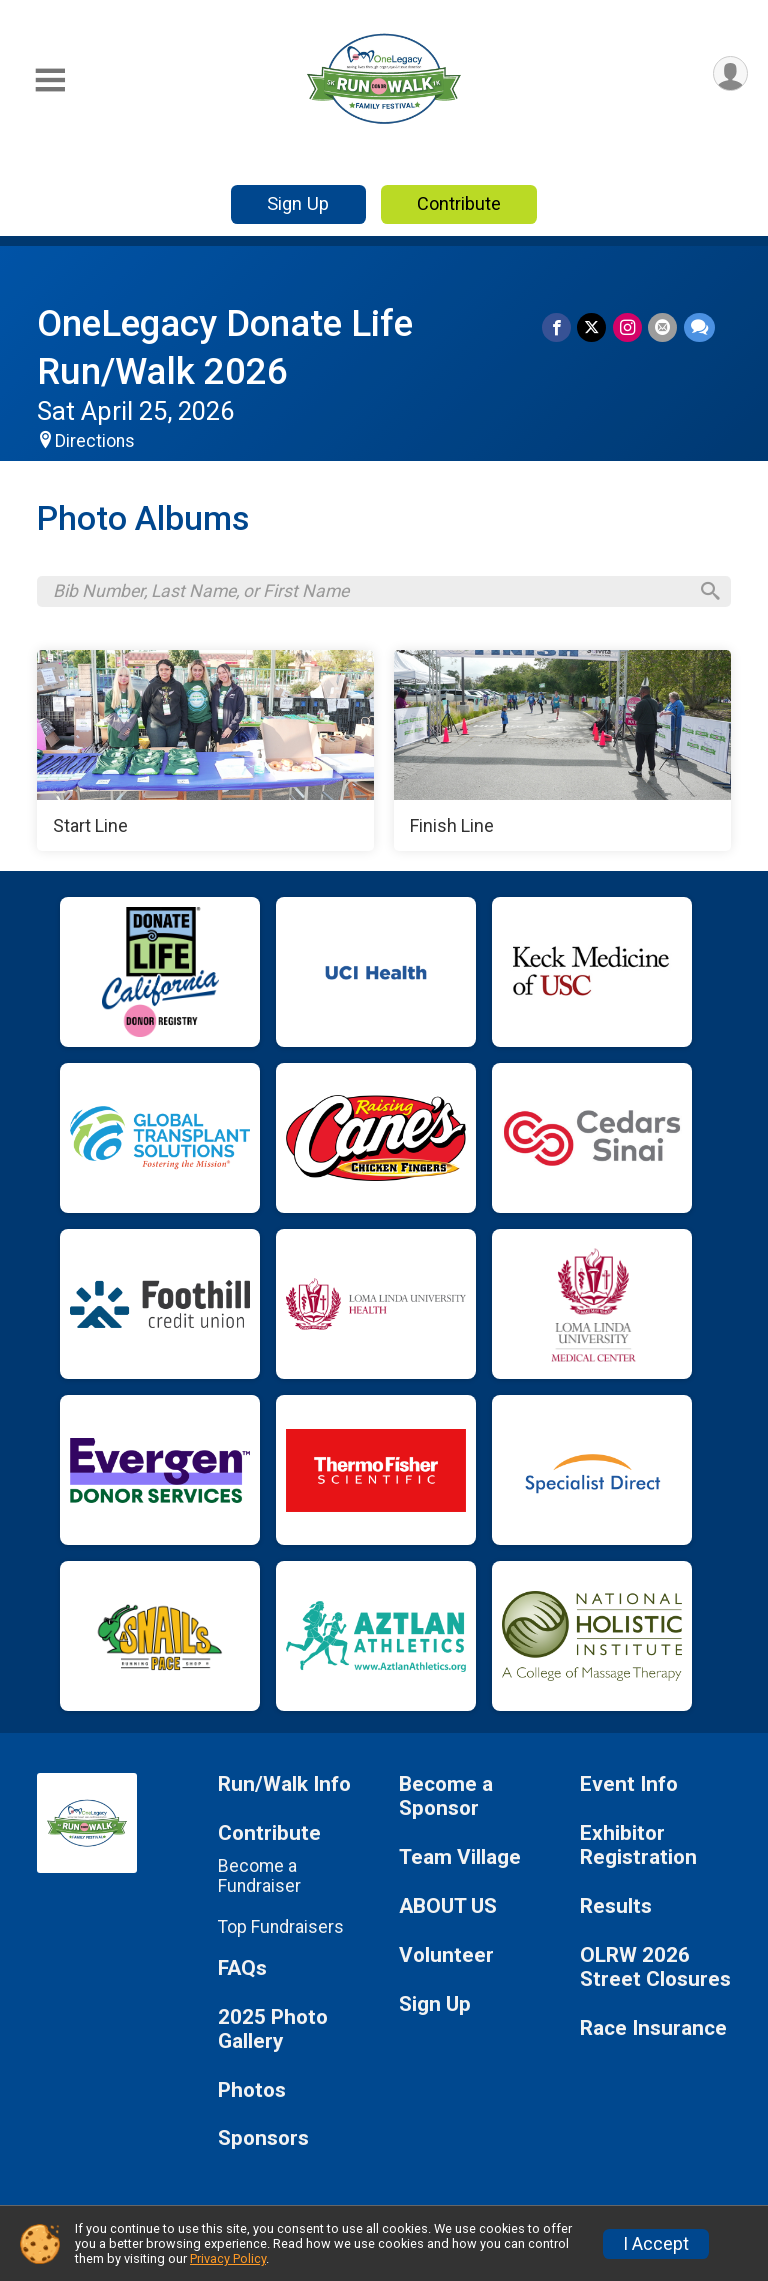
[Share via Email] (663, 327)
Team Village (460, 1860)
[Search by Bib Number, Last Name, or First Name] (370, 593)
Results (616, 1908)
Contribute (459, 203)
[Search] (707, 593)
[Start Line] (205, 753)
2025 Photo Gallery (273, 2031)
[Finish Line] (562, 753)
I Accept (656, 2244)
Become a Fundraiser (259, 1879)
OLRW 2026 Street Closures (655, 1969)
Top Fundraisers (281, 1929)
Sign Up (298, 203)
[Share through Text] (699, 327)
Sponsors (263, 2141)
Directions (95, 441)
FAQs (242, 1970)
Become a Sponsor (446, 1799)
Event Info (629, 1787)
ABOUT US (448, 1908)
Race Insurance (653, 2030)
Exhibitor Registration (638, 1848)
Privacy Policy (228, 2258)
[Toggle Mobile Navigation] (50, 80)
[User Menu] (729, 74)
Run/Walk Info (284, 1787)
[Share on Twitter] (593, 327)
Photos (252, 2092)
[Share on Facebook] (558, 327)
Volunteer (446, 1957)
